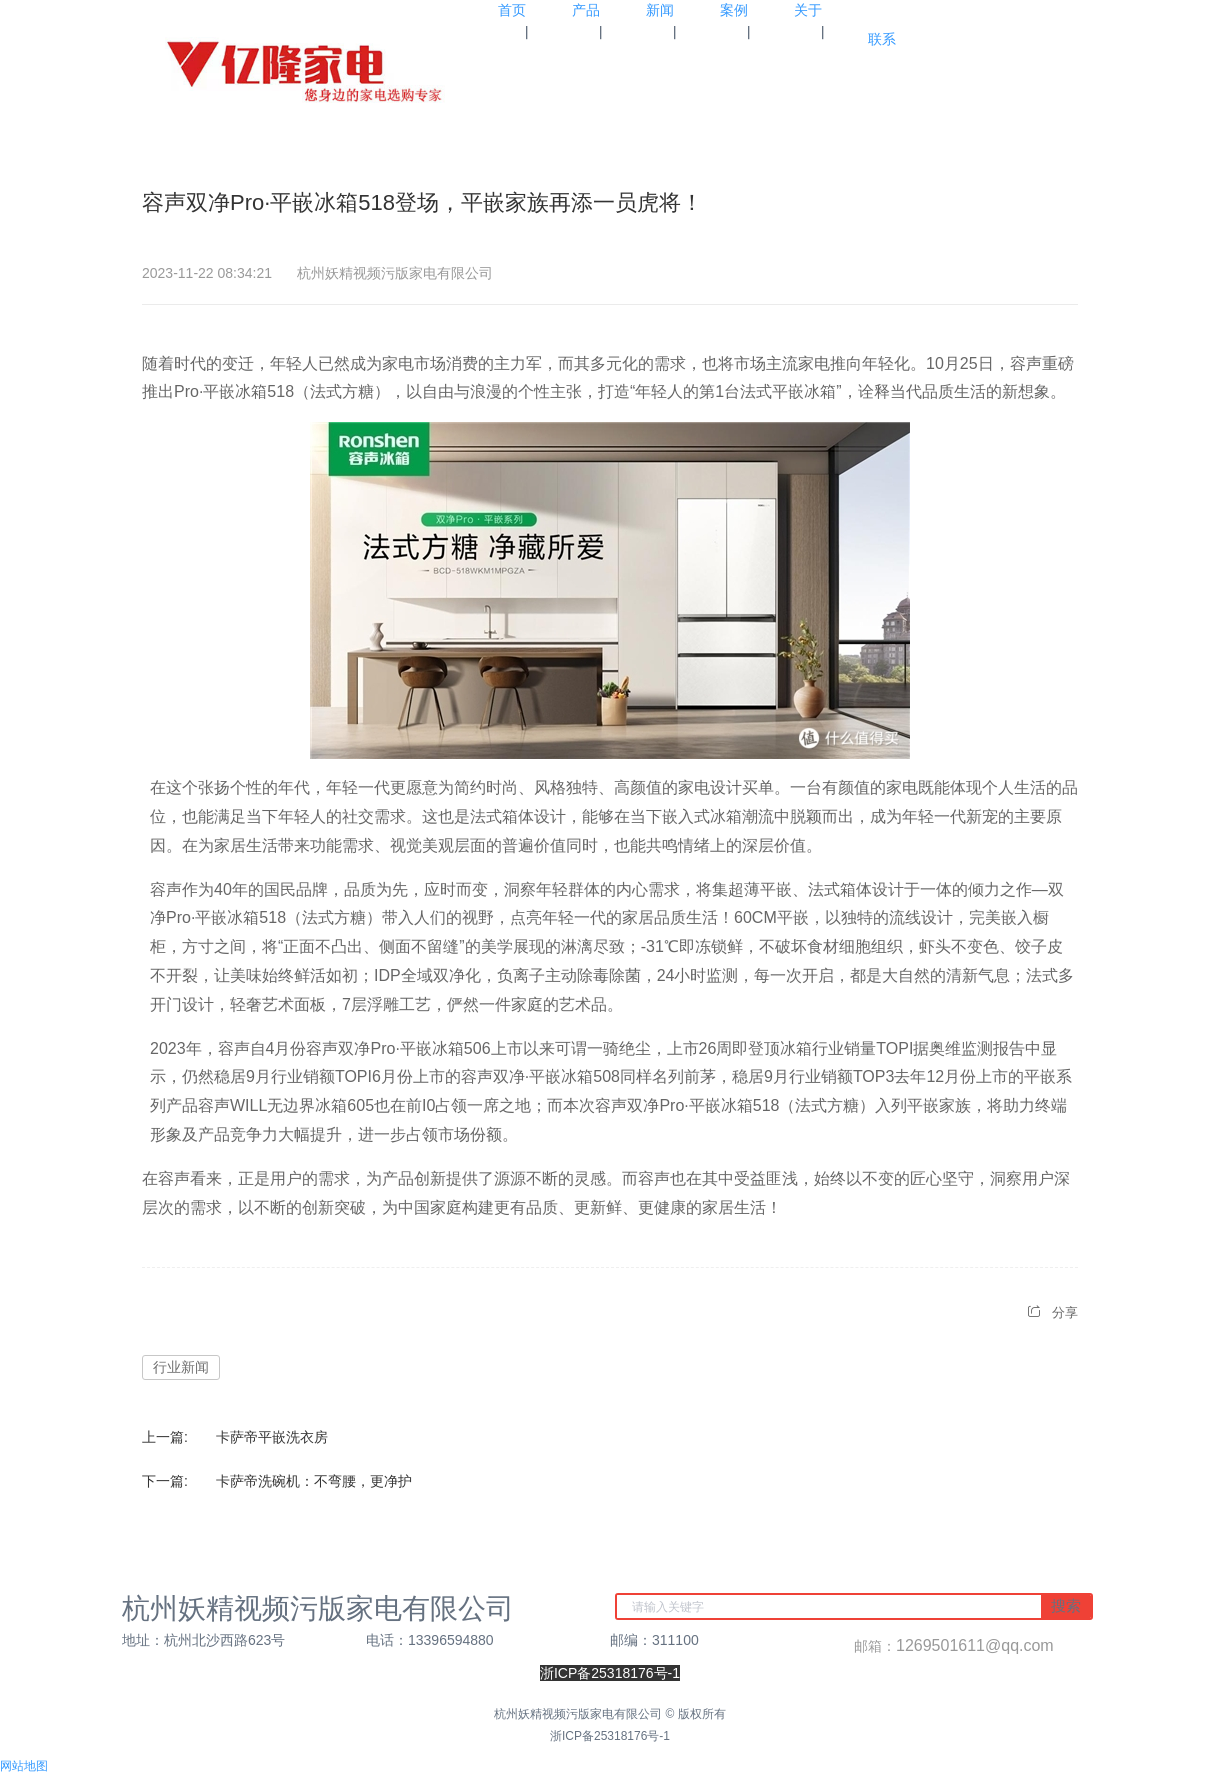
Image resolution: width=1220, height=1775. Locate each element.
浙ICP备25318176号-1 (610, 1736)
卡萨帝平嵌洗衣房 (272, 1437)
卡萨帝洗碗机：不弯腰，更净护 (314, 1481)
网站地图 (24, 1766)
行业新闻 (181, 1367)
